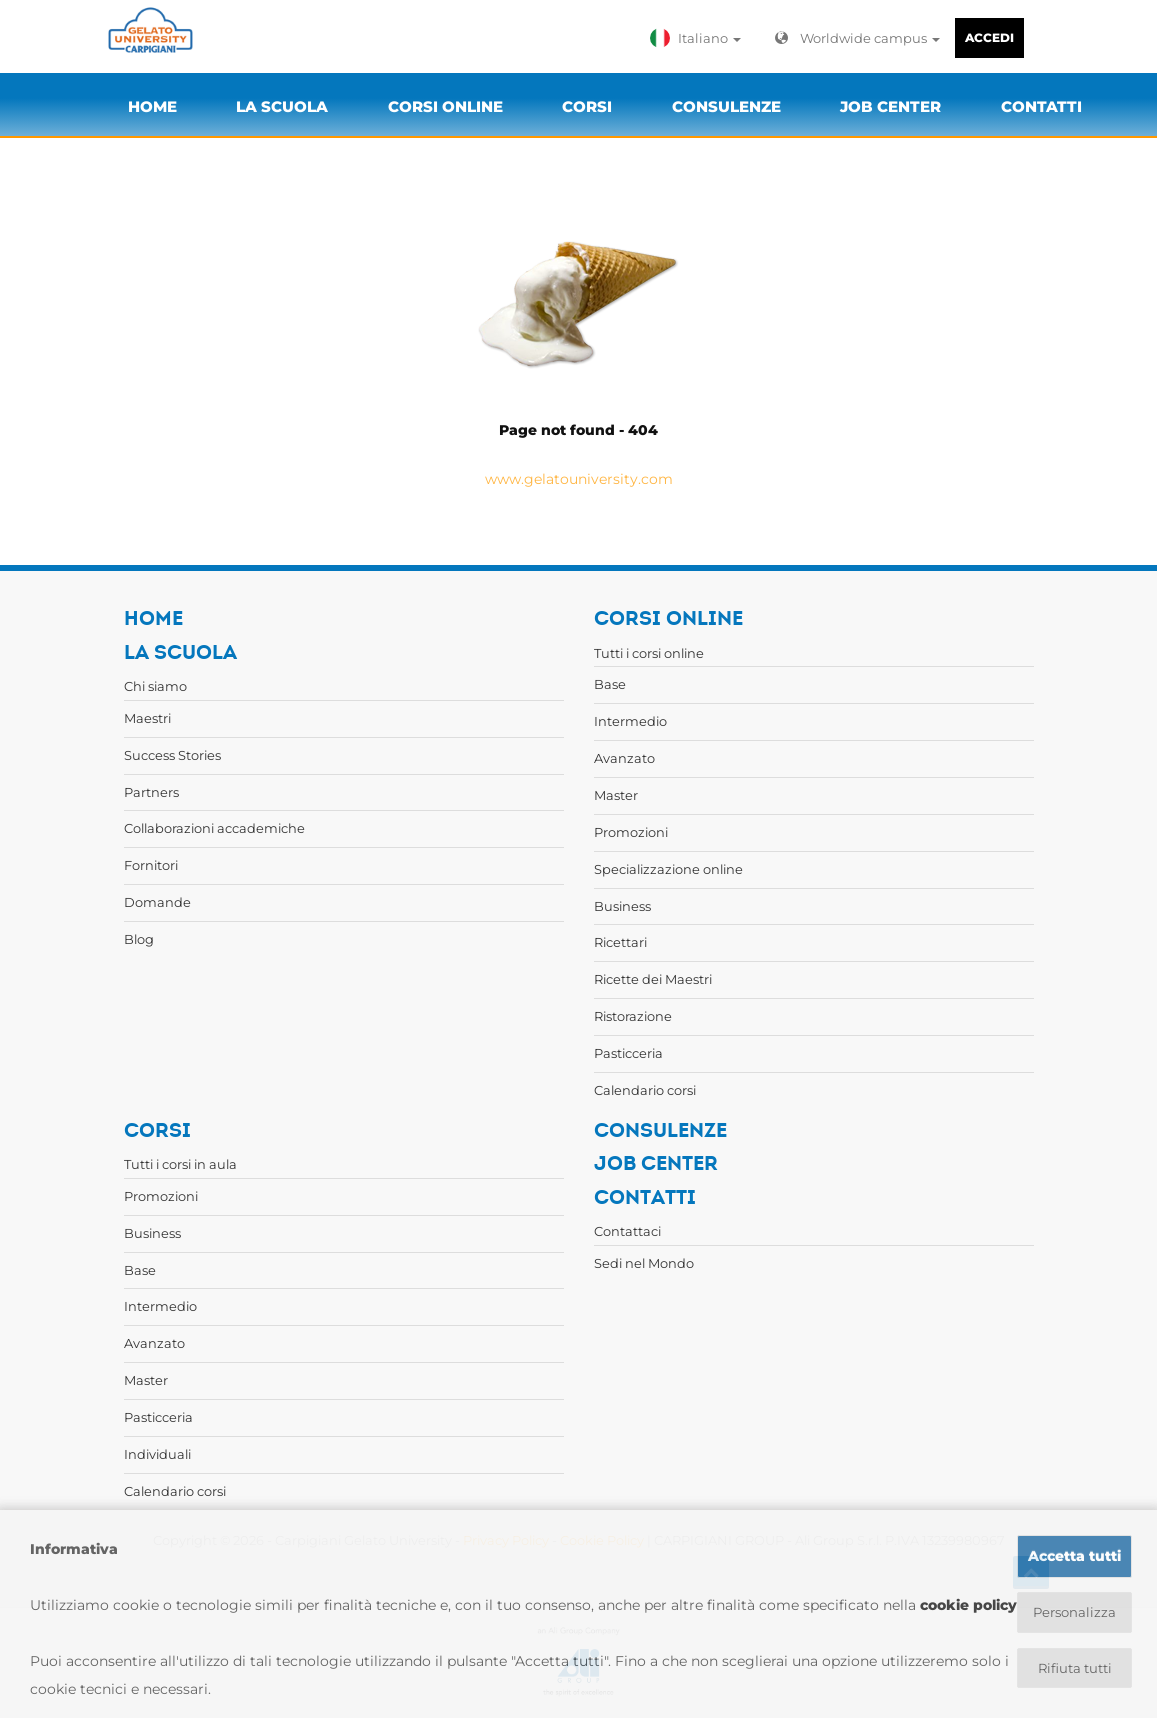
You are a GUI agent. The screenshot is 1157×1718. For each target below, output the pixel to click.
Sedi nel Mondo (644, 1263)
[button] (700, 38)
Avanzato (624, 758)
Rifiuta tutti (1074, 1669)
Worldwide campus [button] (857, 38)
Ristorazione (633, 1016)
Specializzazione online (668, 869)
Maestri (147, 718)
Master (616, 795)
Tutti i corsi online (649, 653)
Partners (151, 792)
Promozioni (631, 832)
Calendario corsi (645, 1090)
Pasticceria (628, 1053)
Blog (139, 939)
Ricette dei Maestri (653, 979)
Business (622, 906)
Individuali (157, 1454)
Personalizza (1074, 1612)
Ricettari (620, 942)
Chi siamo (155, 686)
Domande (157, 902)
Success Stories (172, 755)
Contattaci (627, 1231)
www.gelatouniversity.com (579, 479)
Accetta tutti (1074, 1555)
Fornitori (151, 865)
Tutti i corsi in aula (180, 1164)
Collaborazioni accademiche (214, 828)
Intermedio (630, 721)
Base (610, 684)
